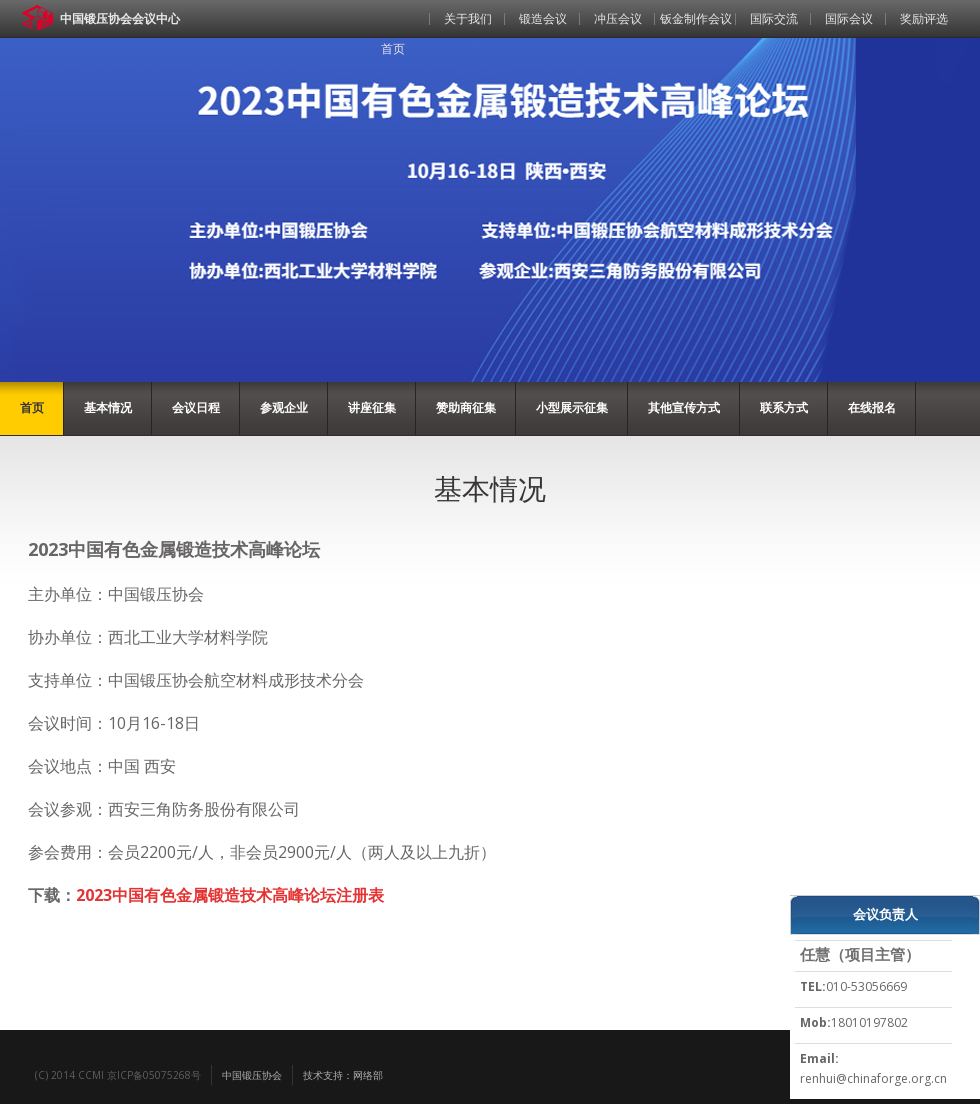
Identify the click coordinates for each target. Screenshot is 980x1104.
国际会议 (849, 18)
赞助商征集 (466, 407)
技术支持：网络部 (343, 1075)
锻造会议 (543, 18)
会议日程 (196, 407)
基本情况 (108, 407)
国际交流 (774, 18)
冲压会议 (618, 18)
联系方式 (784, 407)
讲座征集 (372, 407)
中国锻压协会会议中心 (120, 18)
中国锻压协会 (252, 1075)
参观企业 (284, 407)
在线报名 (872, 407)
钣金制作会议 (696, 18)
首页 (393, 48)
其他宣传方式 (684, 407)
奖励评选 (924, 18)
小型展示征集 (572, 407)
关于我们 (468, 18)
